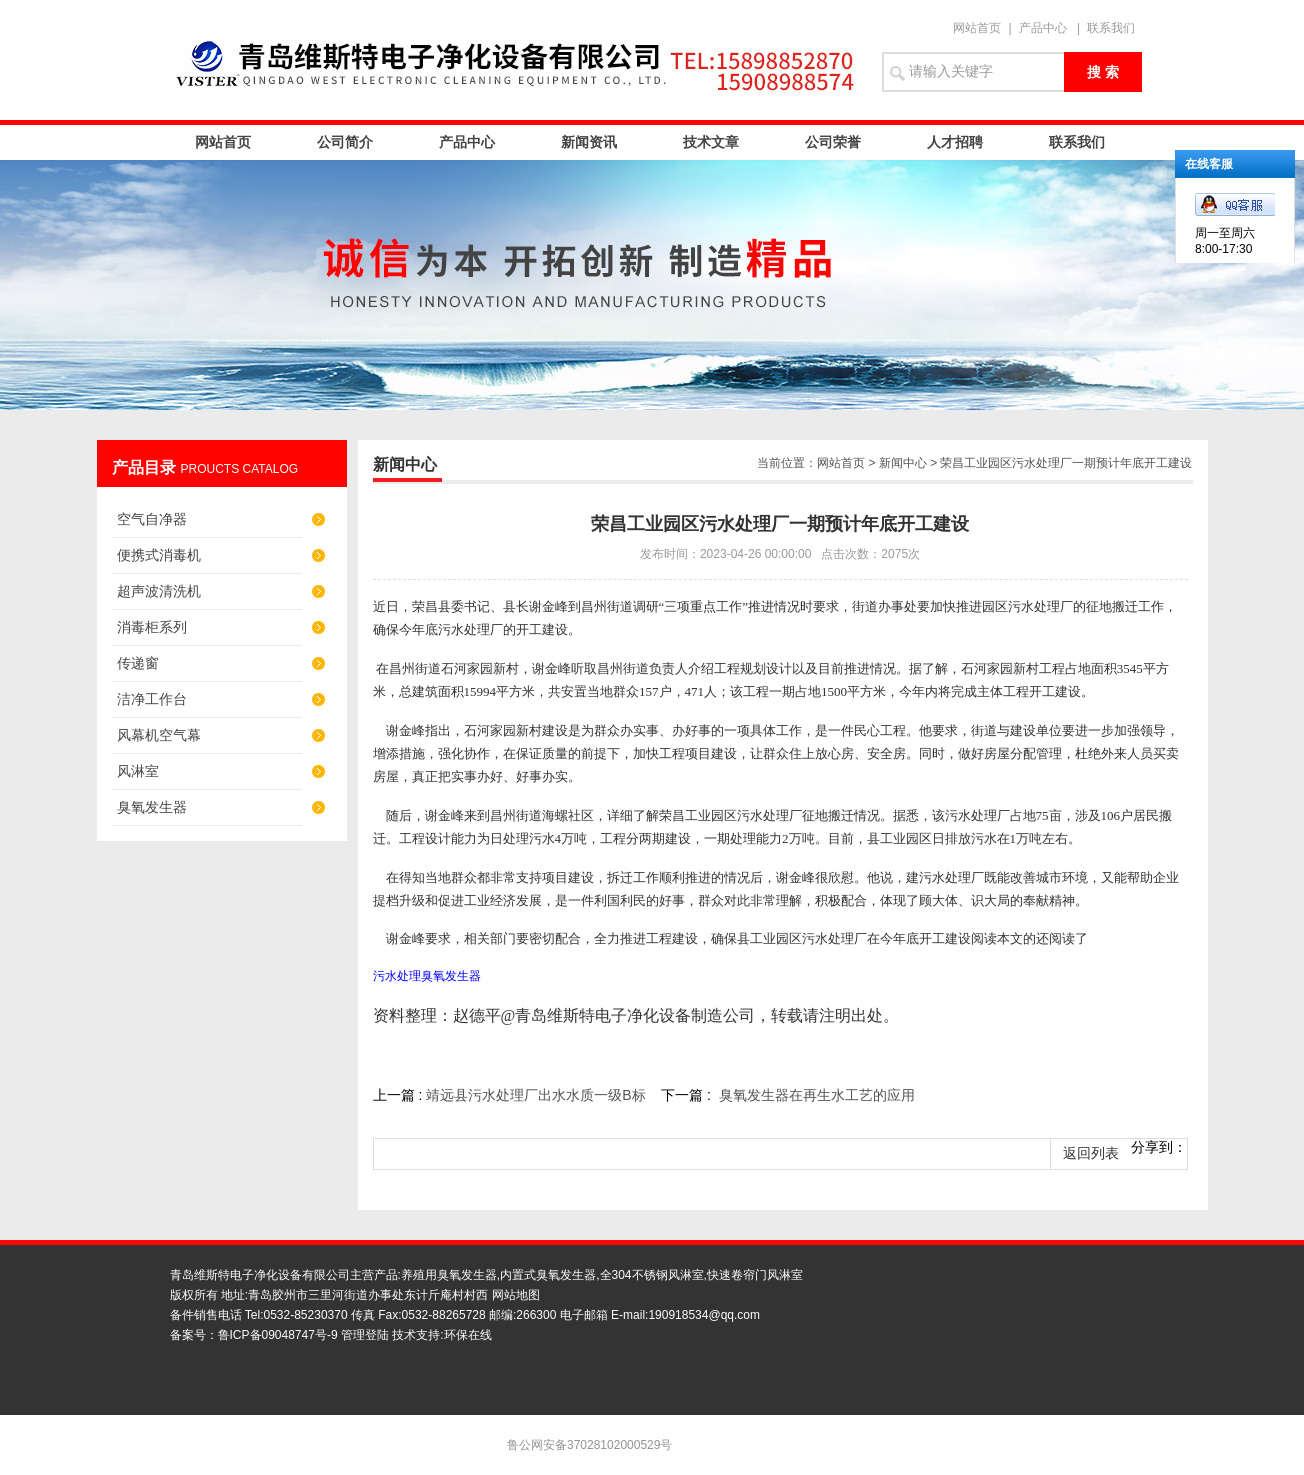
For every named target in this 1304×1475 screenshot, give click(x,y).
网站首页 (977, 28)
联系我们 (1111, 28)
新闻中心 (903, 463)
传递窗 (138, 663)
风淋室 (138, 771)
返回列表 (1091, 1153)
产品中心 (1043, 28)
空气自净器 (152, 519)
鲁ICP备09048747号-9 (278, 1335)
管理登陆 (365, 1335)
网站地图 (516, 1295)
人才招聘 (955, 142)
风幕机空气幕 (159, 735)
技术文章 (711, 142)
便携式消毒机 (159, 555)
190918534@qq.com (704, 1315)
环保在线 (468, 1335)
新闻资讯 (589, 142)
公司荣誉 (833, 142)
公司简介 (345, 142)
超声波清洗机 (159, 591)
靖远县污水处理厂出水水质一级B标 (535, 1095)
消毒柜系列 (152, 627)
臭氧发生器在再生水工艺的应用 (817, 1095)
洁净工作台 (152, 699)
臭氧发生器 (152, 807)
